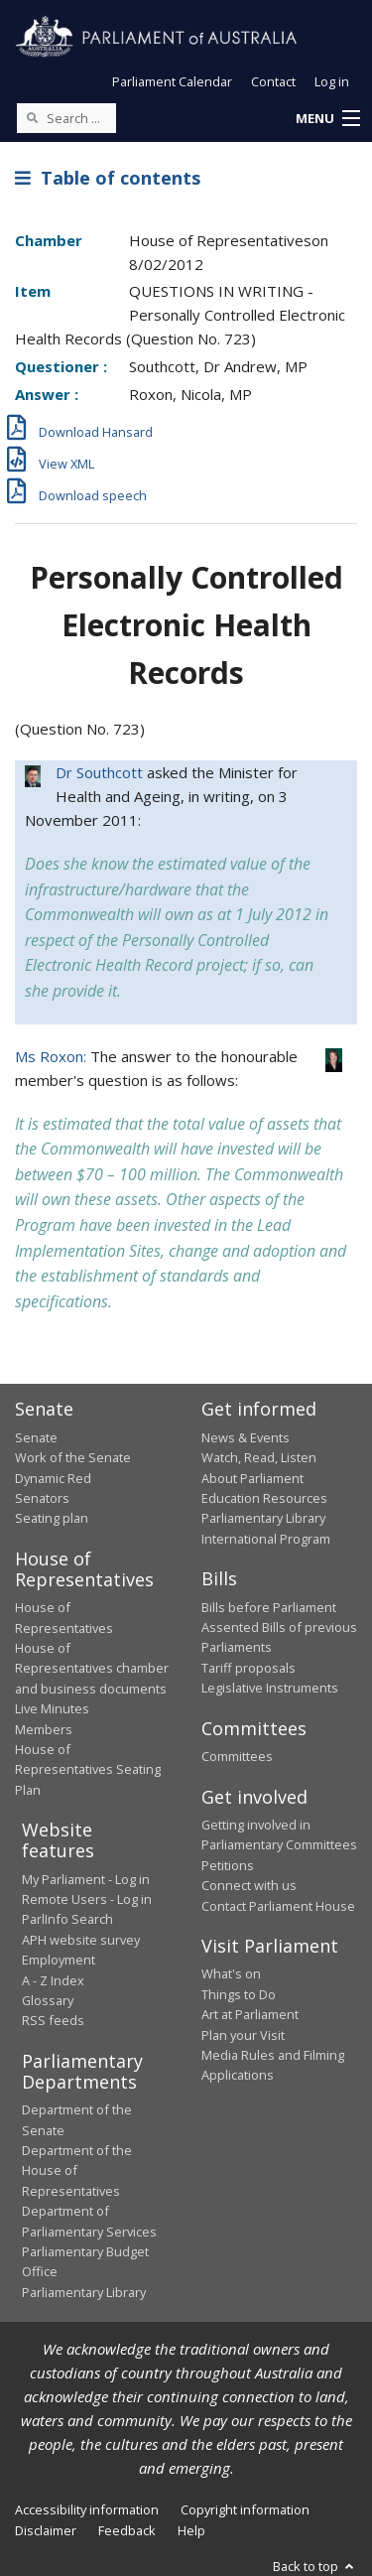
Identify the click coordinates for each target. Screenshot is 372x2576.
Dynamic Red (53, 1478)
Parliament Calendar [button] (172, 81)
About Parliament (252, 1478)
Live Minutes (52, 1708)
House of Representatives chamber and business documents (92, 1668)
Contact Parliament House (278, 1906)
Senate (36, 1437)
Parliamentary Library (263, 1518)
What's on (231, 1973)
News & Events (245, 1437)
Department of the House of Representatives (77, 2170)
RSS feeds (53, 2020)
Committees (237, 1756)
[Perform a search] (32, 117)
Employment (58, 1959)
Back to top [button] (315, 2566)
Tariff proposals (248, 1668)
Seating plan (51, 1518)
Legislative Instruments (269, 1687)
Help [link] (191, 2530)
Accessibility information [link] (87, 2509)
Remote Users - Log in (87, 1899)
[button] (327, 119)
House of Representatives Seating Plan (88, 1769)
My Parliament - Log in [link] (86, 1879)
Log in (331, 81)
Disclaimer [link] (45, 2530)
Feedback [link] (127, 2530)
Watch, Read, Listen (258, 1457)
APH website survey (81, 1940)
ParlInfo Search (67, 1919)
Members (43, 1729)
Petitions (227, 1865)
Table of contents (107, 178)
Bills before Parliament (268, 1607)
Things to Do (238, 1994)
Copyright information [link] (245, 2509)
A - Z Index (53, 1980)
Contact (273, 81)
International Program (265, 1539)
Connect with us (249, 1885)
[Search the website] (66, 118)
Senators (42, 1498)
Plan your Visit (243, 2035)
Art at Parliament (250, 2014)
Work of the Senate (73, 1457)
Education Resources (264, 1498)
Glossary (47, 2000)
